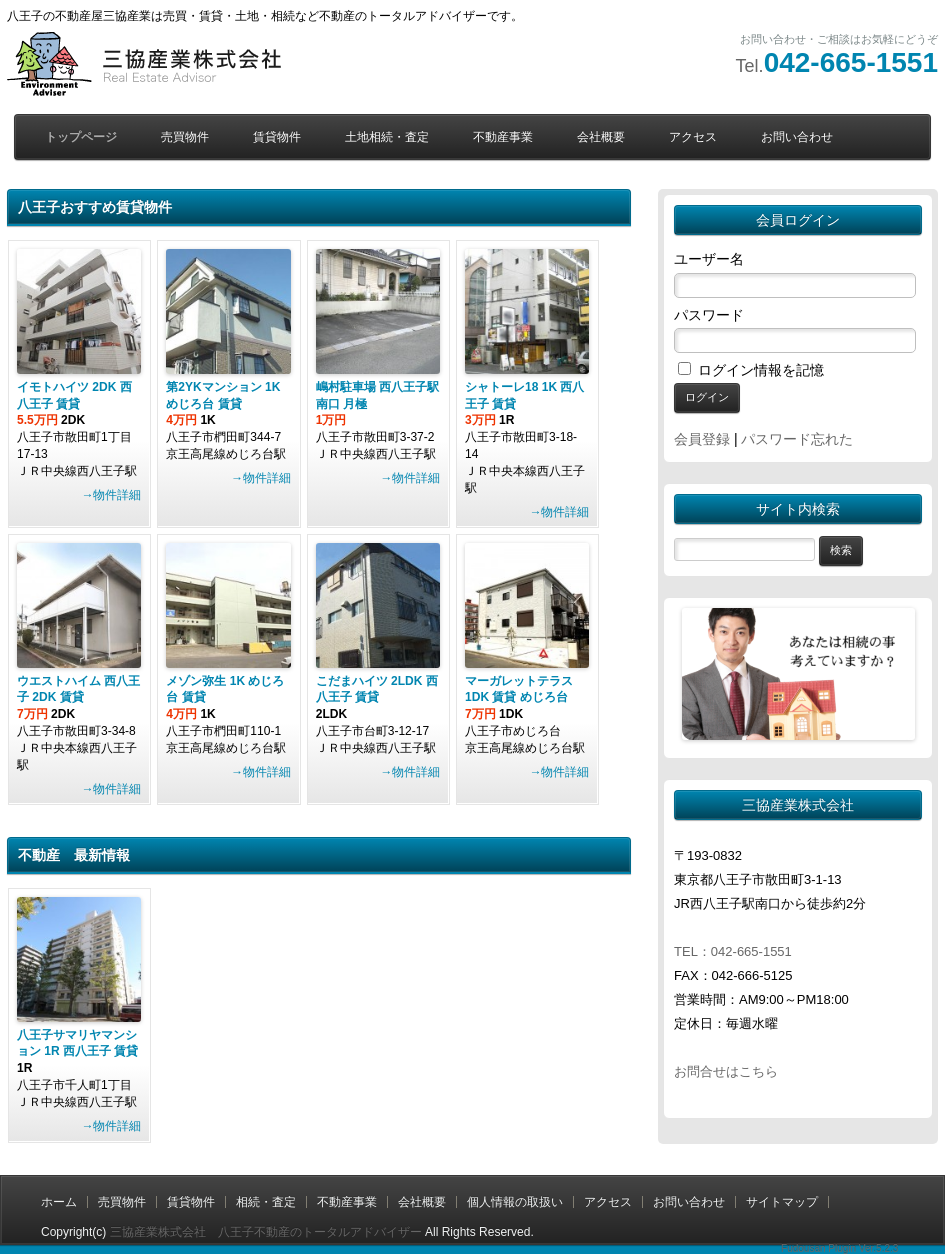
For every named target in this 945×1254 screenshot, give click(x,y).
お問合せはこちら (726, 1071)
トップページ (81, 137)
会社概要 (601, 137)
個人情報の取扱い (515, 1202)
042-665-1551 (851, 62)
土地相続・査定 (387, 137)
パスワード (709, 315)
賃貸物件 (277, 137)
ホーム (59, 1202)
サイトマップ (782, 1202)
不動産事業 (503, 137)
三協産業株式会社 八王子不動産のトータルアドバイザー (266, 1232)
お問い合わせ (797, 137)
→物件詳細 (111, 495)
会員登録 (702, 439)
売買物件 (185, 137)
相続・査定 (266, 1202)
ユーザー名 (709, 259)
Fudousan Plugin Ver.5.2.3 (839, 1249)
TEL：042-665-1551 (733, 951)
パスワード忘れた (797, 439)
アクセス (693, 137)
